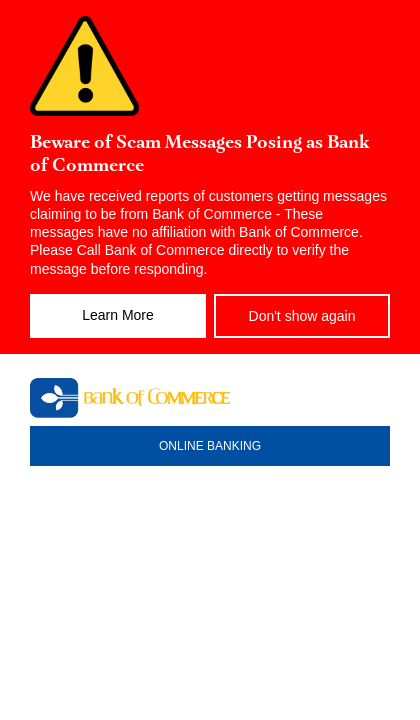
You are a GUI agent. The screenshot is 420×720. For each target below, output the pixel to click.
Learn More (118, 315)
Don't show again (302, 316)
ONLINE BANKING (210, 446)
